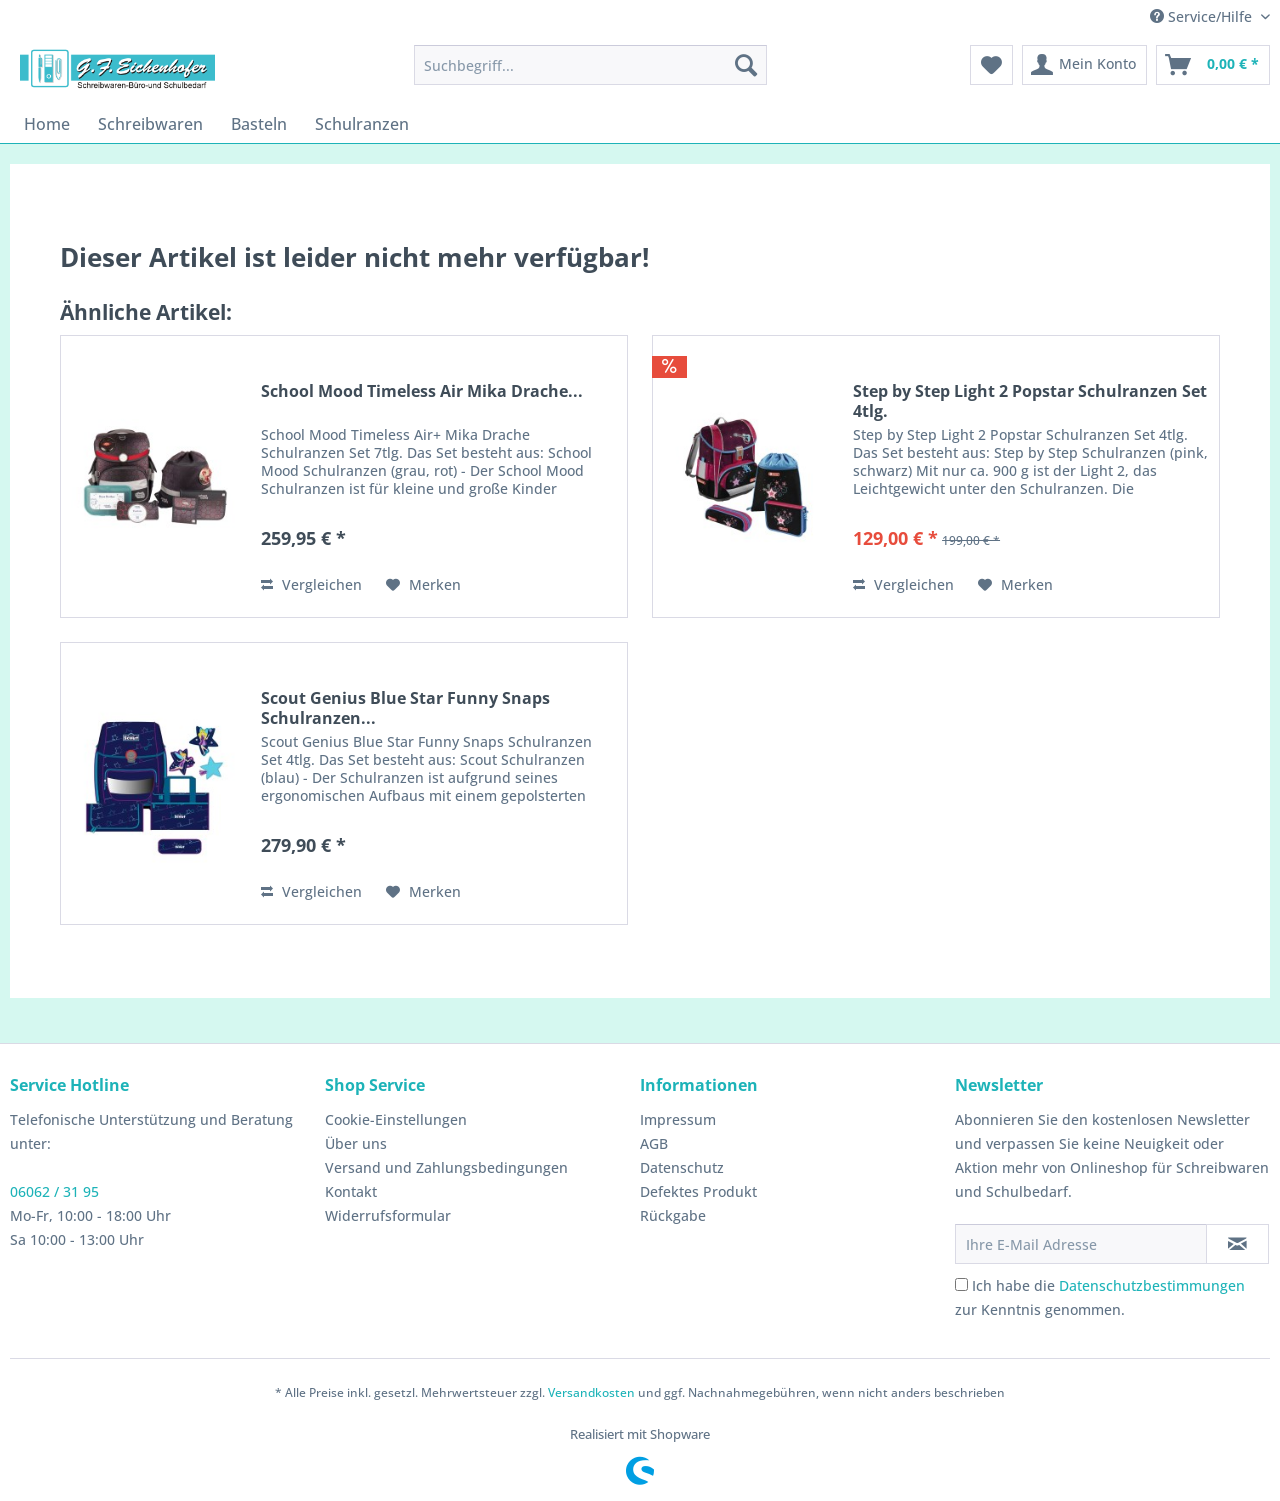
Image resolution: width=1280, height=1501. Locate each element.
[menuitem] (590, 65)
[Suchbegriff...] (590, 65)
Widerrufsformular (388, 1215)
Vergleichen (311, 584)
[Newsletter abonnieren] (1237, 1244)
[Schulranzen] (362, 124)
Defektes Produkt (698, 1191)
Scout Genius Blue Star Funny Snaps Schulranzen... (405, 708)
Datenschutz (682, 1167)
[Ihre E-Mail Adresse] (1081, 1244)
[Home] (47, 124)
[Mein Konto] (1084, 65)
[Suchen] (746, 65)
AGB (654, 1143)
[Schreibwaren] (150, 124)
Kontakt (351, 1191)
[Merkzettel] (991, 65)
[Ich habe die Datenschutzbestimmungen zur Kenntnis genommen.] (961, 1284)
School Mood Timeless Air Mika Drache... (422, 391)
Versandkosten (591, 1392)
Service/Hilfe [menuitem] (1203, 16)
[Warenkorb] (1213, 65)
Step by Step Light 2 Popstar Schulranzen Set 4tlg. (1030, 401)
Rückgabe (673, 1215)
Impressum (678, 1119)
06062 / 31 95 (54, 1191)
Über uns (356, 1143)
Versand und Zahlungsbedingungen (446, 1167)
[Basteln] (259, 124)
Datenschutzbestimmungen (1152, 1285)
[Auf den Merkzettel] (423, 585)
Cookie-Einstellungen (396, 1119)
